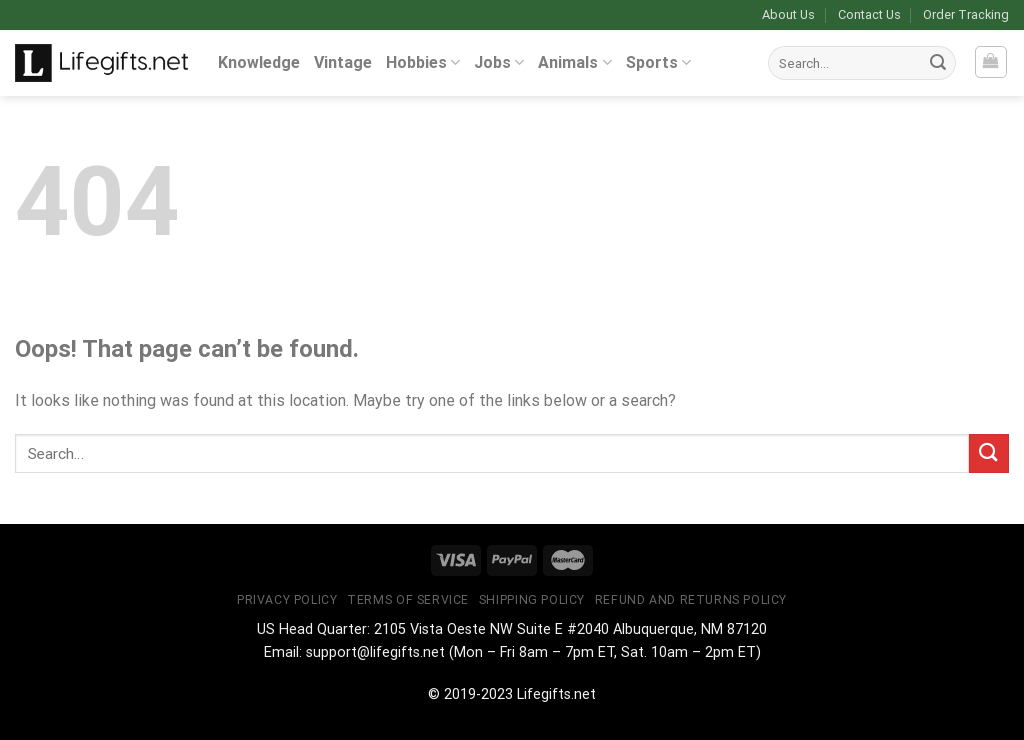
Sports (658, 62)
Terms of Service (408, 600)
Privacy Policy (287, 600)
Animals (574, 62)
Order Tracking (966, 14)
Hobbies (423, 62)
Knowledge (259, 62)
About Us (788, 14)
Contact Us (869, 14)
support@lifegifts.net (375, 652)
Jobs (499, 62)
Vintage (343, 62)
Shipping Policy (532, 600)
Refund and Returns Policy (691, 600)
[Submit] (938, 63)
